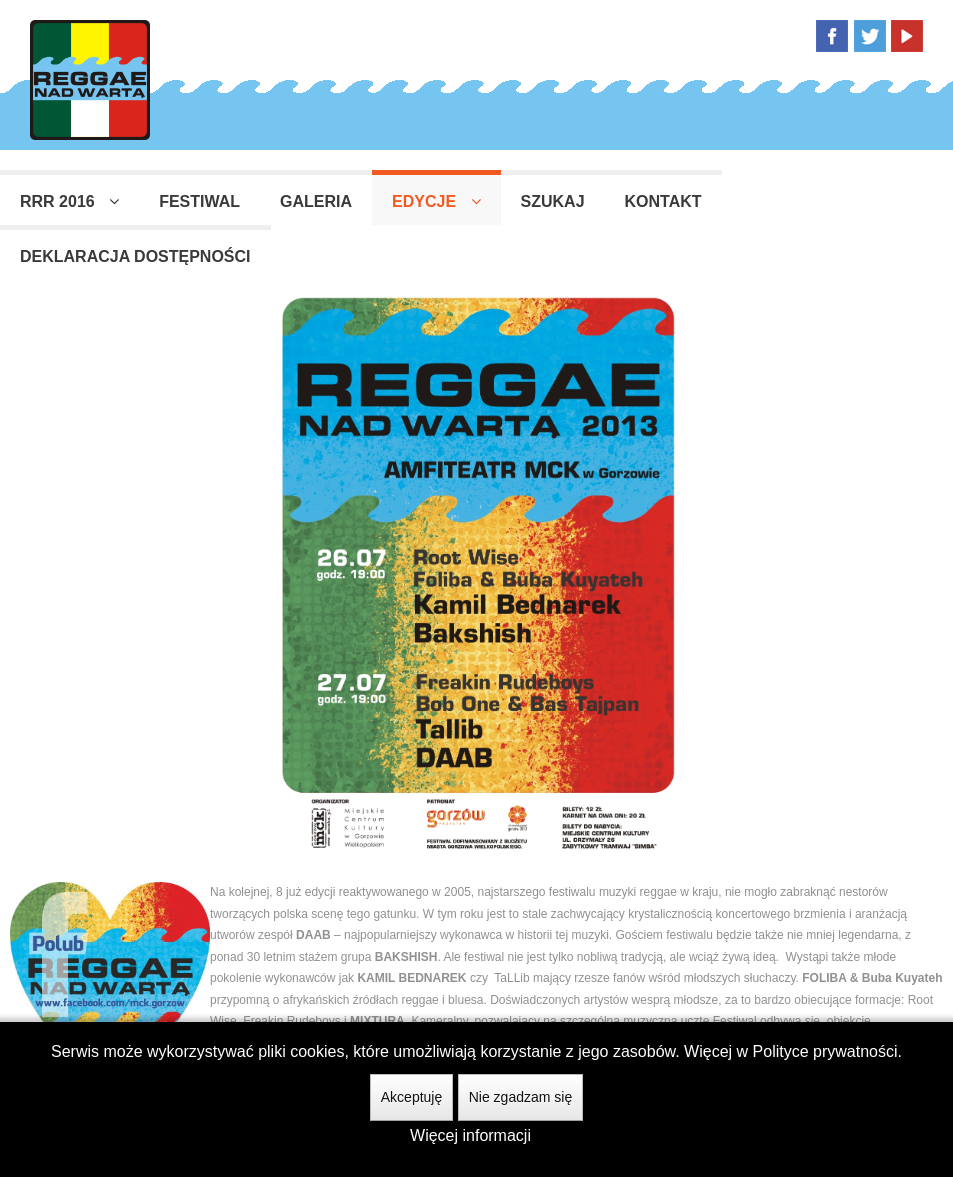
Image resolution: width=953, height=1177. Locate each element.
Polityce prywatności (825, 1051)
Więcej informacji (470, 1135)
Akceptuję (411, 1097)
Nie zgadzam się (521, 1097)
